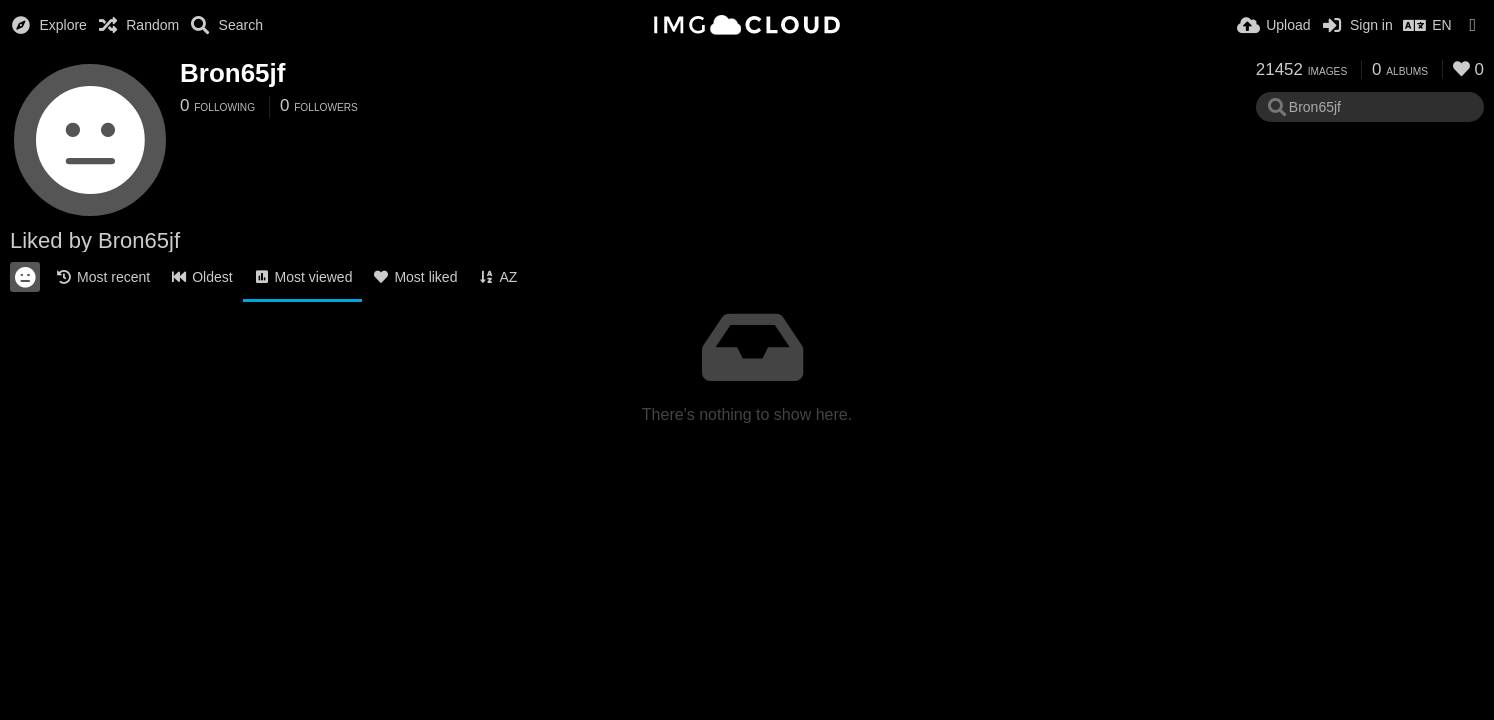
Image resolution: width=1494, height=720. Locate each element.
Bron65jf (232, 73)
